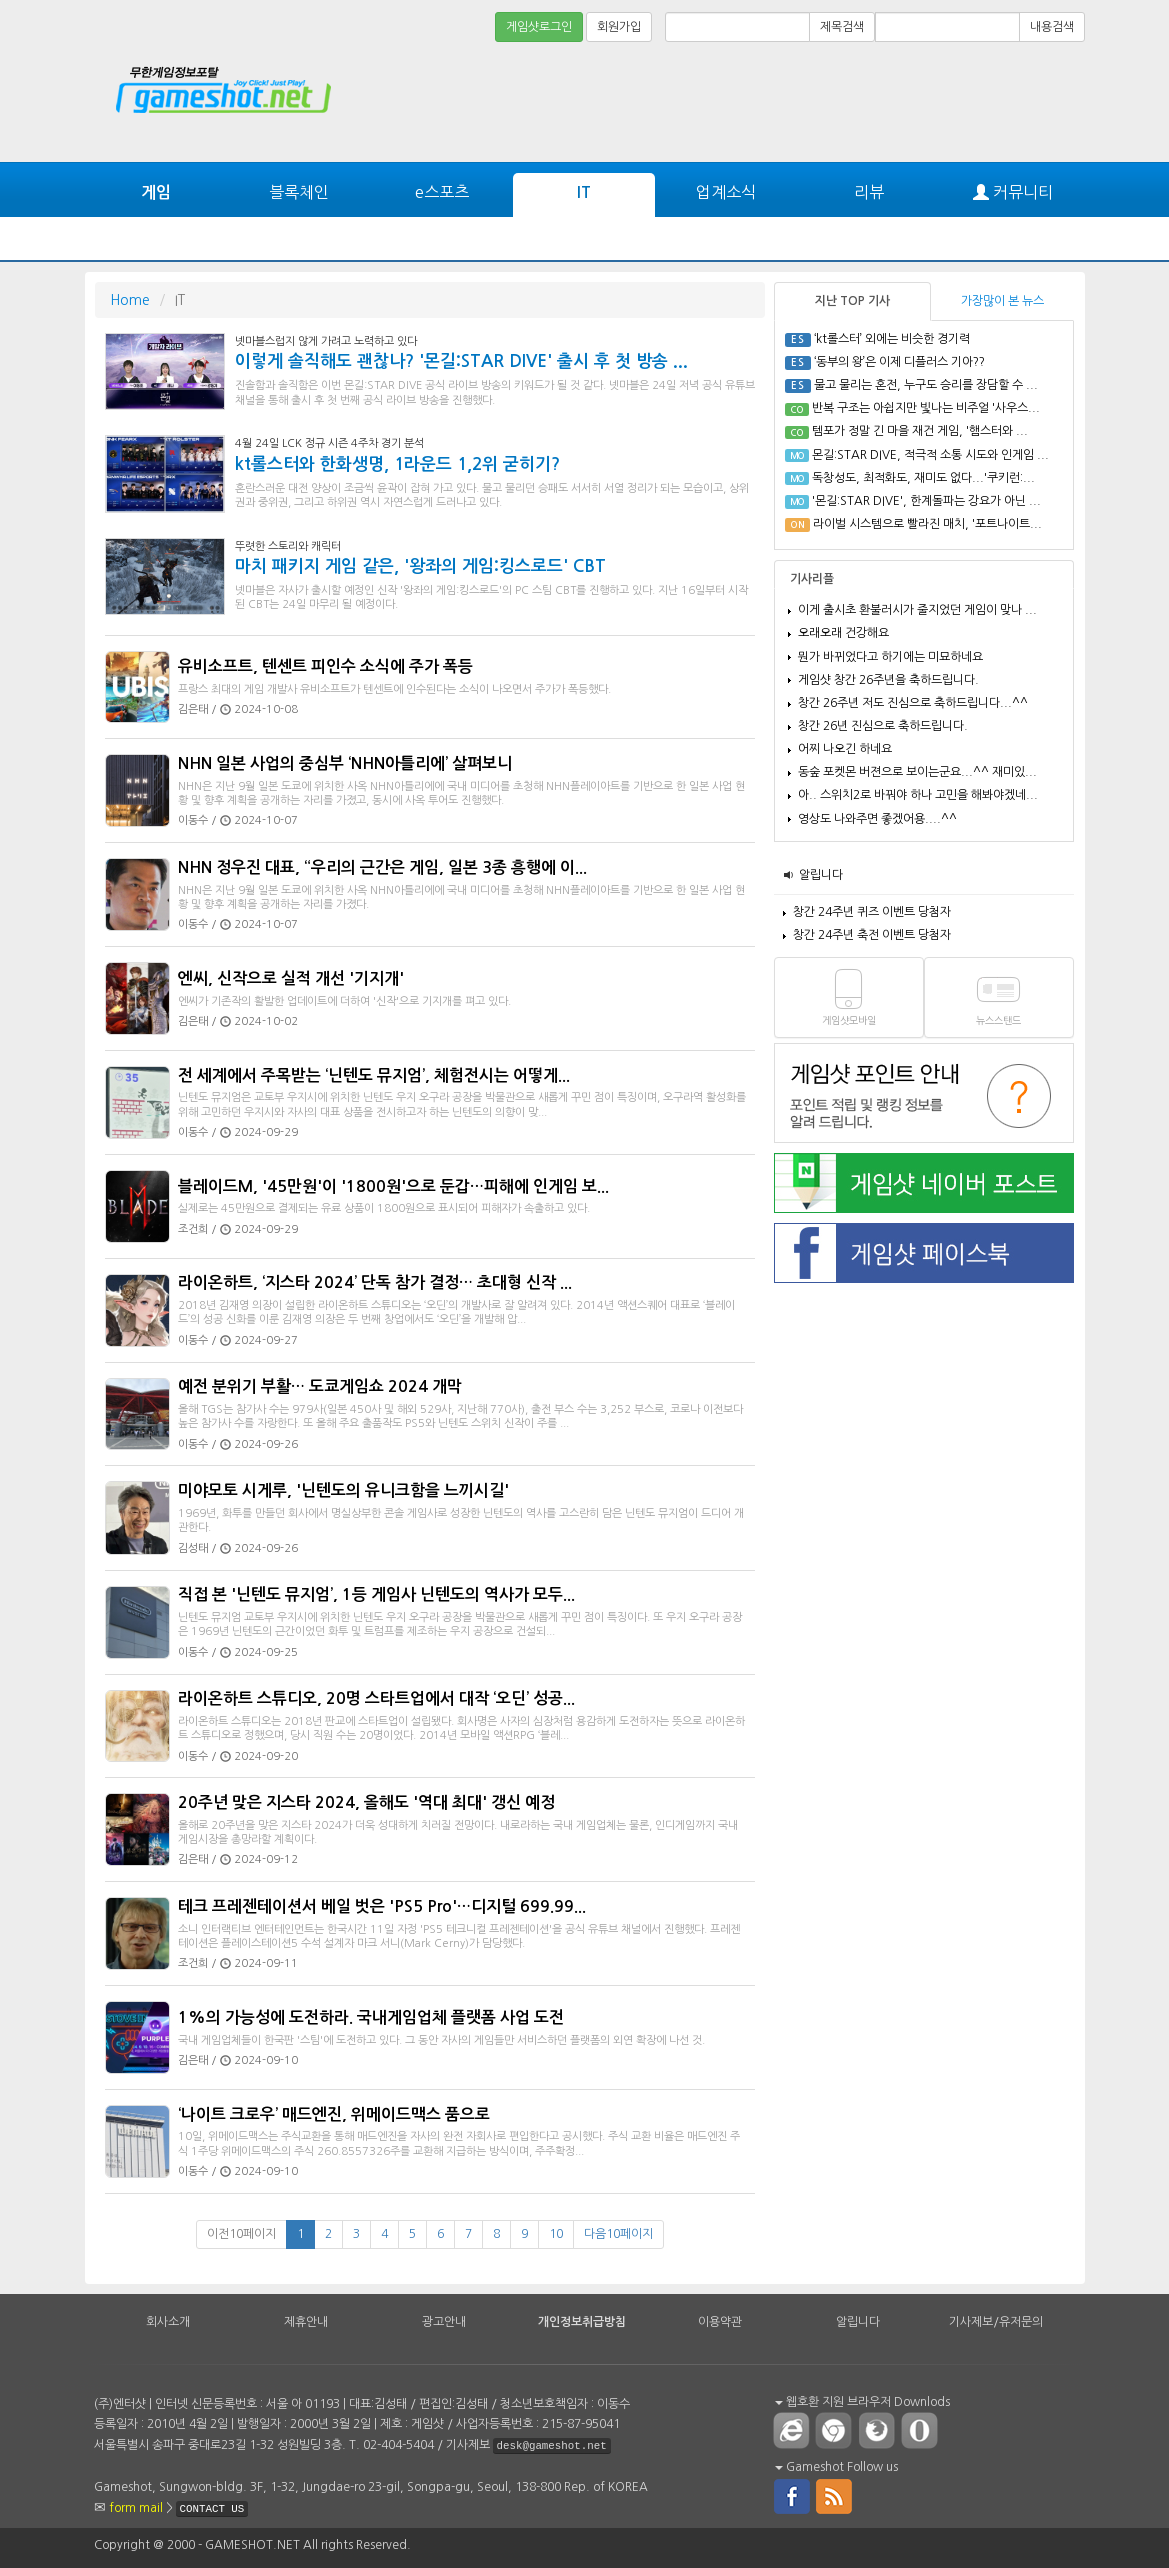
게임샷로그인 (539, 27)
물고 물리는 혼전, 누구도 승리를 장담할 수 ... (926, 385)
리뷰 (869, 192)
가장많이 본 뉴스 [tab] (1002, 301)
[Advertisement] (1010, 102)
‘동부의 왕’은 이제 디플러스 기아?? (899, 362)
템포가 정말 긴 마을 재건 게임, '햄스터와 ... (920, 431)
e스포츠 (442, 192)
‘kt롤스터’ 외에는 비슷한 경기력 (892, 339)
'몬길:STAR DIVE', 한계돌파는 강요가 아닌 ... (926, 501)
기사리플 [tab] (812, 579)
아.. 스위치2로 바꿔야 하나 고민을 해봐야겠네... (918, 795)
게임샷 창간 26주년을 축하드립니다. (888, 680)
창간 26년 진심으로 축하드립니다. (883, 726)
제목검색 (842, 27)
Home (130, 300)
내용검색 (1052, 27)
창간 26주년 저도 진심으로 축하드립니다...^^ (913, 703)
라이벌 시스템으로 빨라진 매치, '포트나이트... (927, 524)
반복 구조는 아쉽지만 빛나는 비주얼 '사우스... (926, 408)
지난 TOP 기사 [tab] (852, 301)
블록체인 (299, 192)
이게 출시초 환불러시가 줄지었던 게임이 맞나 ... (917, 610)
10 (556, 2234)
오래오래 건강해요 (843, 633)
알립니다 (821, 875)
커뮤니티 (1013, 192)
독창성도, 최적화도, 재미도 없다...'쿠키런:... (923, 478)
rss (835, 2495)
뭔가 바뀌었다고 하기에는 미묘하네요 (890, 657)
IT (584, 192)
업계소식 (726, 192)
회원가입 (619, 27)
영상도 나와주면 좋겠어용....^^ (877, 819)
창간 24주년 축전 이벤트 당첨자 (872, 935)
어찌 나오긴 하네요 (845, 749)
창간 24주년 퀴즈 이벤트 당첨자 (872, 912)
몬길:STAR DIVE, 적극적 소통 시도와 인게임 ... (930, 455)
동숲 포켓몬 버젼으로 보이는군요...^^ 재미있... (917, 772)
